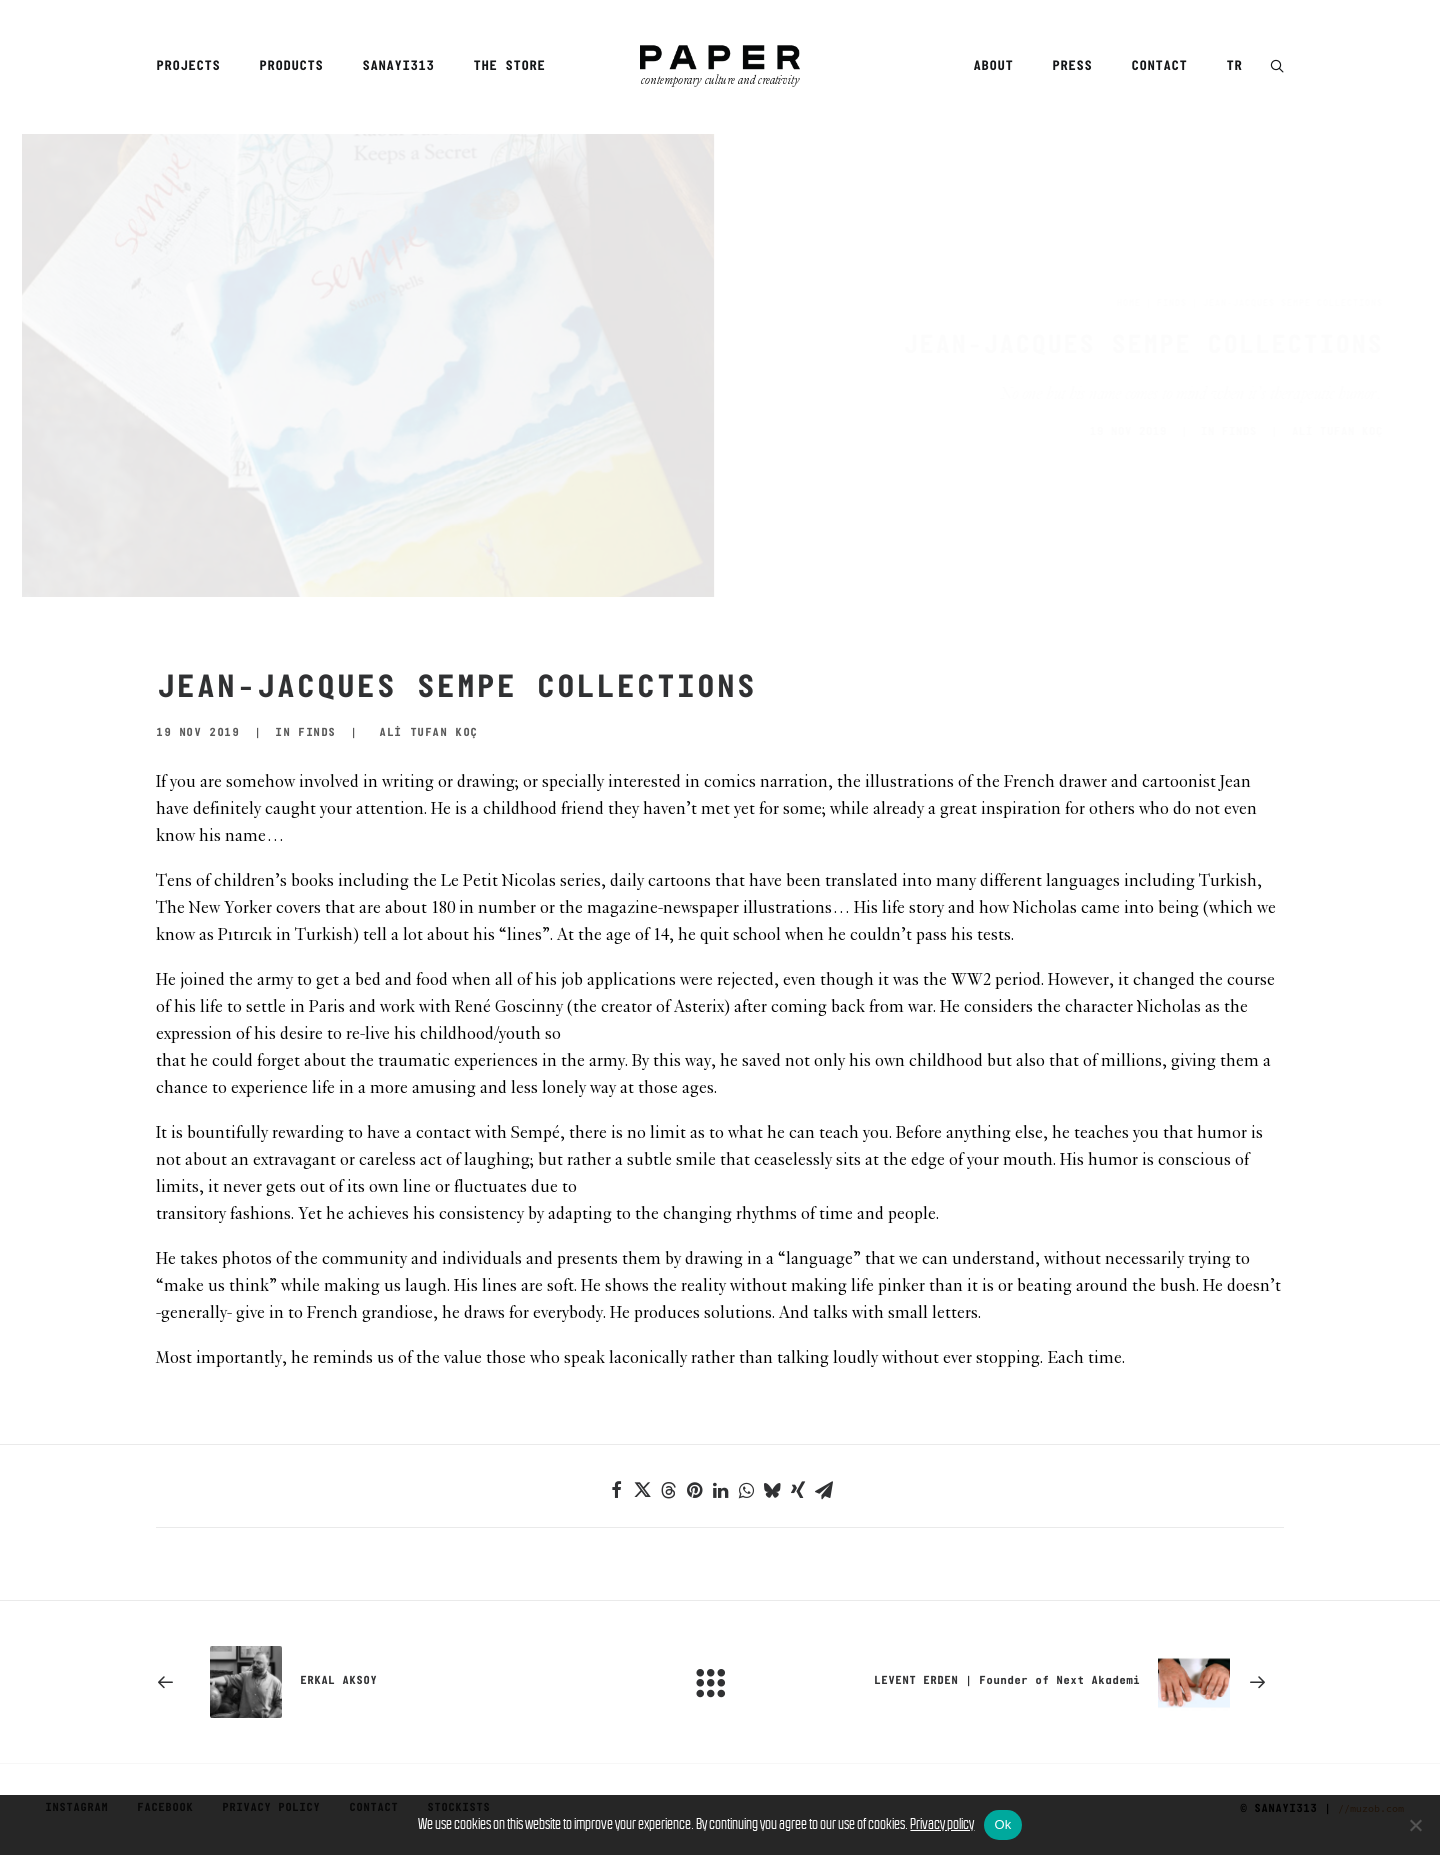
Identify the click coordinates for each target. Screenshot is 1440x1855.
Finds (1073, 303)
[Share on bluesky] (772, 1490)
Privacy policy (942, 1823)
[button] (1277, 67)
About (993, 66)
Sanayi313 (398, 66)
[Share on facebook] (616, 1490)
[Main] (720, 1682)
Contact (1159, 66)
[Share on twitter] (642, 1490)
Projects (188, 66)
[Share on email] (824, 1490)
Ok (1002, 1824)
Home (1030, 303)
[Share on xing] (798, 1490)
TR (1234, 66)
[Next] (1058, 1682)
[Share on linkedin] (720, 1490)
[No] (1415, 1825)
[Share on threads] (668, 1490)
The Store (509, 66)
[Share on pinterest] (694, 1490)
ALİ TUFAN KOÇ (1238, 432)
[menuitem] (195, 67)
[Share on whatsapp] (746, 1490)
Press (1072, 66)
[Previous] (381, 1682)
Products (291, 66)
